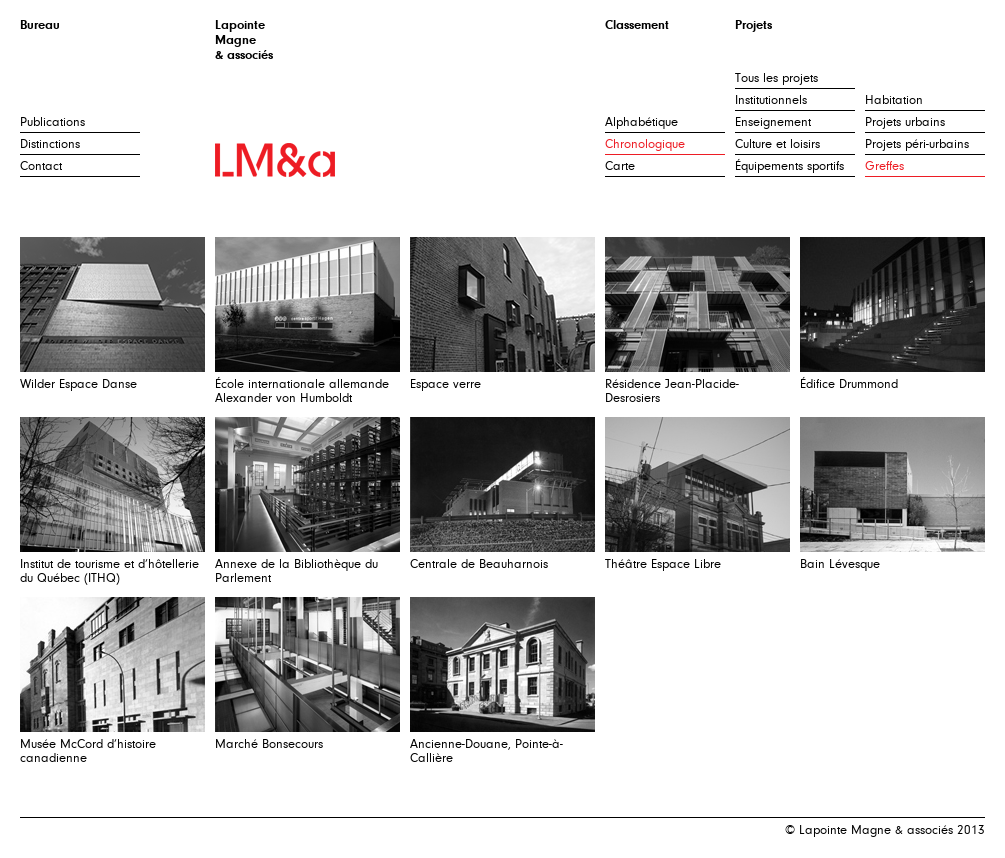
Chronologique (645, 144)
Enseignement (773, 122)
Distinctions (50, 144)
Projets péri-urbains (917, 144)
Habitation (894, 100)
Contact (41, 166)
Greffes (884, 166)
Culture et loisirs (777, 144)
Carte (620, 166)
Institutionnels (771, 100)
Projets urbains (905, 122)
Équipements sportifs (789, 166)
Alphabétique (641, 122)
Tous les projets (776, 78)
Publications (52, 122)
